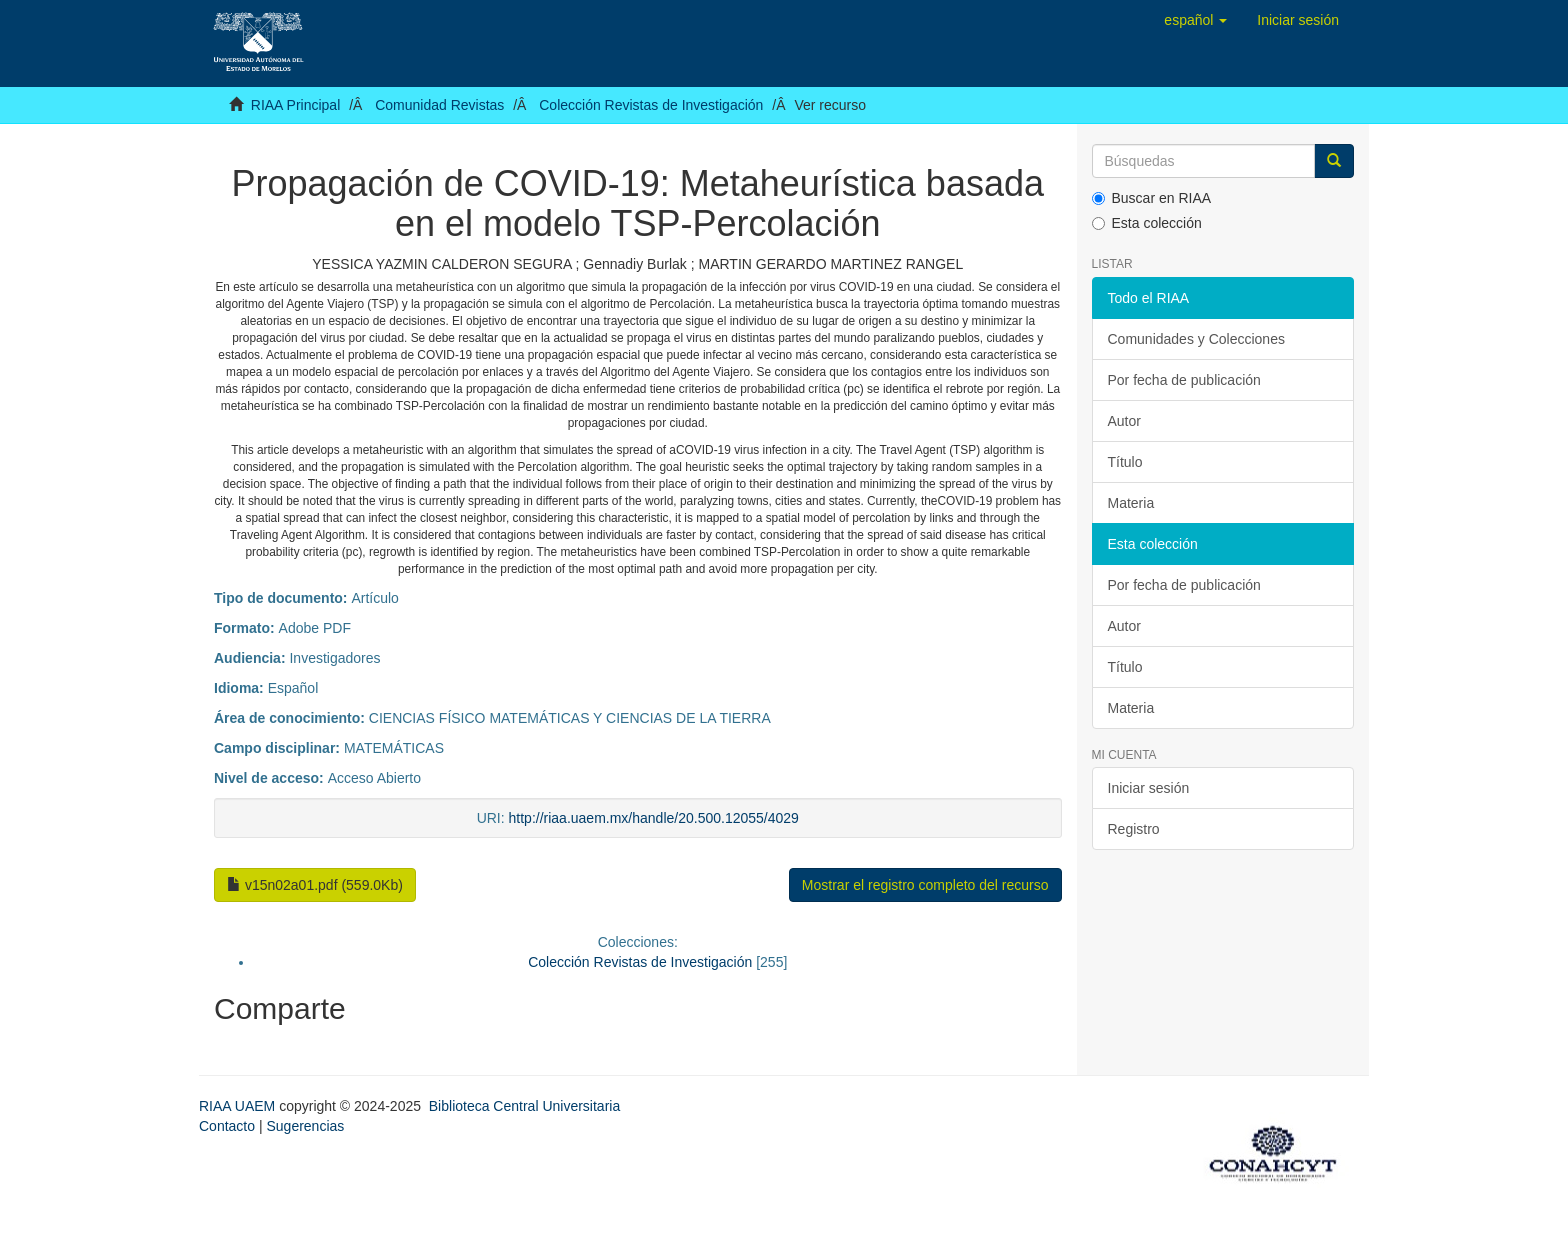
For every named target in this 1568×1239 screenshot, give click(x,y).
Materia (1131, 503)
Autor (1124, 421)
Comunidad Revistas (439, 105)
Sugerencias (305, 1126)
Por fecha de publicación (1184, 380)
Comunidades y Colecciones (1196, 339)
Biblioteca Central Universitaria (524, 1106)
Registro (1134, 829)
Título (1125, 462)
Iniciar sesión (1149, 788)
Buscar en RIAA (1152, 198)
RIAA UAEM (239, 1106)
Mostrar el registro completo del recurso (925, 885)
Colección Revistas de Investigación (651, 105)
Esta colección (1147, 223)
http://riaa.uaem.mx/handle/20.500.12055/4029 (654, 818)
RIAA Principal (295, 105)
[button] (1195, 20)
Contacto (227, 1126)
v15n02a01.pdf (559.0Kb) (315, 885)
